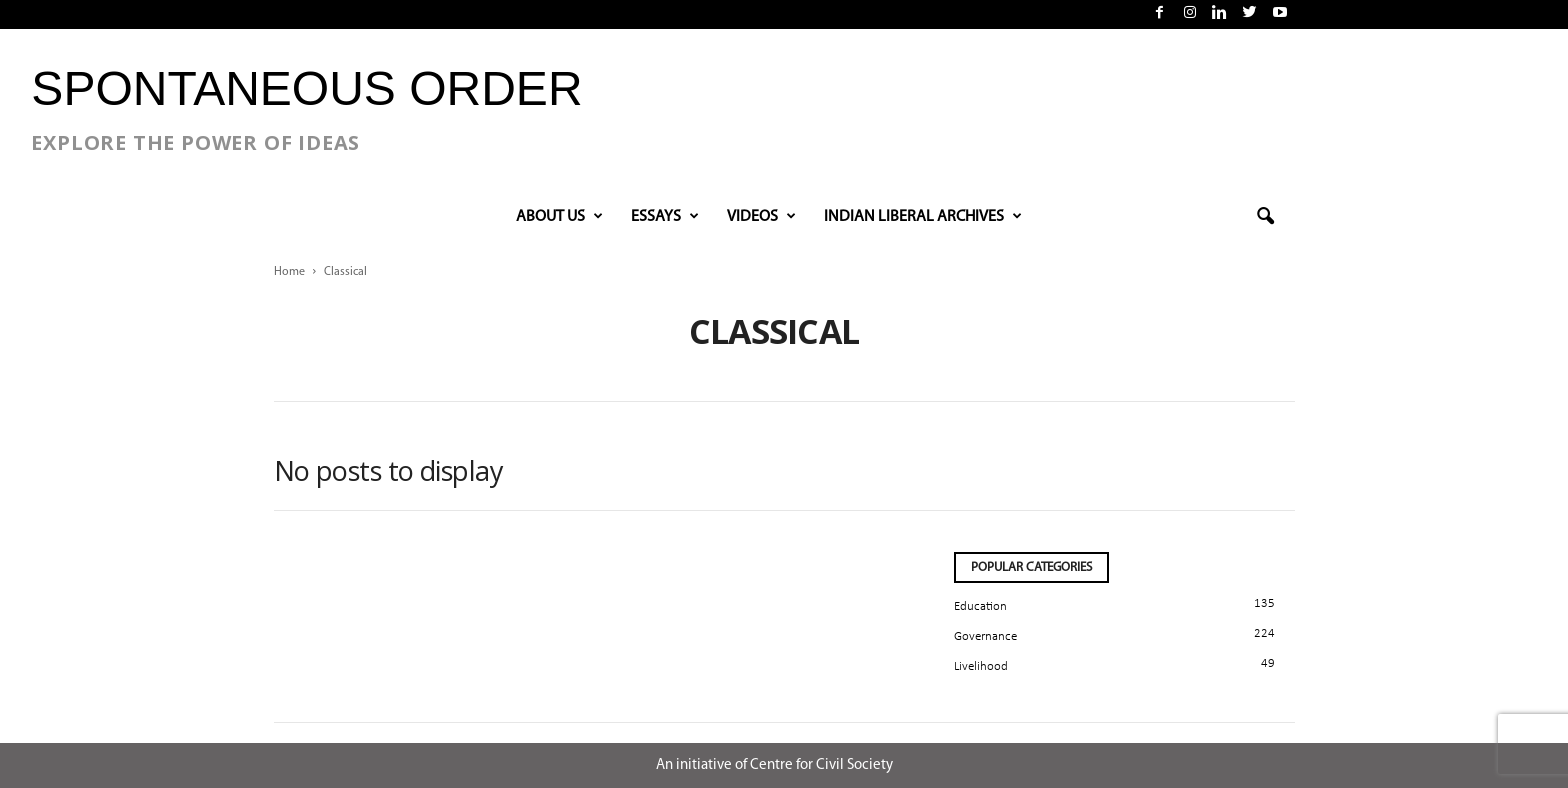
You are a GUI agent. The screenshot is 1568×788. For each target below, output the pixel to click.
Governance (985, 636)
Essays (665, 217)
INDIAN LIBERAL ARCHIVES (923, 217)
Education (980, 606)
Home (289, 272)
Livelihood (981, 666)
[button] (1265, 217)
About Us (559, 217)
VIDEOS (761, 217)
